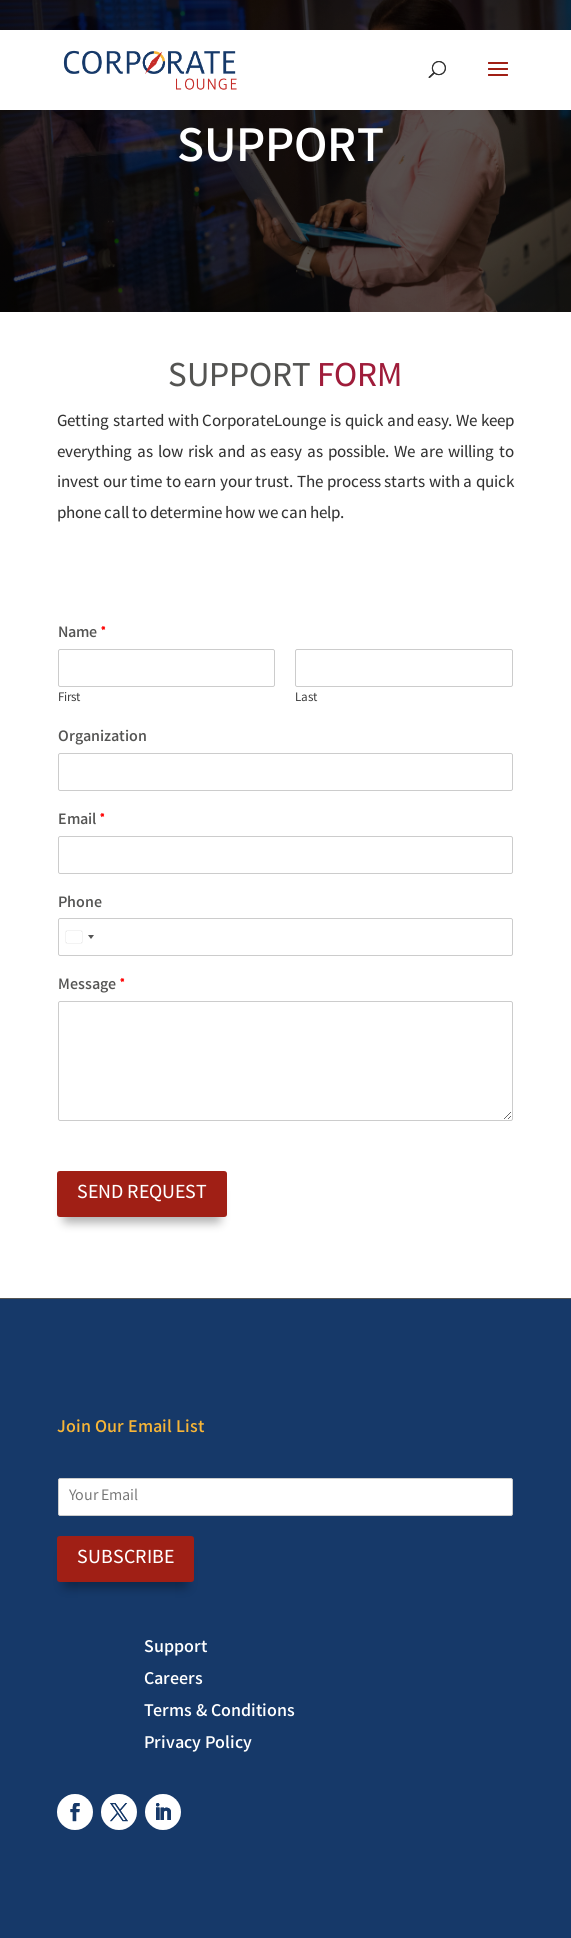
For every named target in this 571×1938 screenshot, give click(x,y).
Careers (173, 1683)
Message (92, 986)
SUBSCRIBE (125, 1558)
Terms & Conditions (219, 1715)
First (69, 699)
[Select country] (79, 937)
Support (175, 1651)
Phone (80, 904)
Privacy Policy (198, 1747)
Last (306, 699)
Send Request (142, 1193)
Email (82, 821)
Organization (102, 738)
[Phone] (285, 937)
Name (82, 634)
